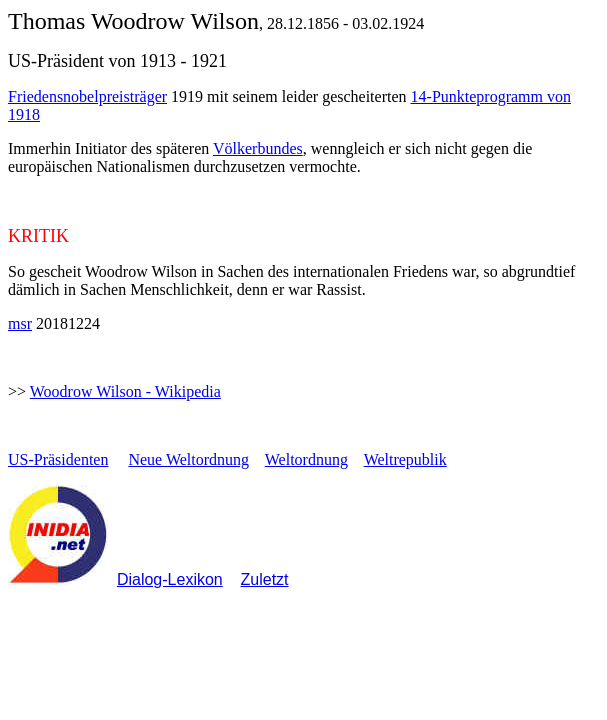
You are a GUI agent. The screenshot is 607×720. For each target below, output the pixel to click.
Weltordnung (306, 459)
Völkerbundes (258, 148)
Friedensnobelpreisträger (87, 96)
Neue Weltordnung (188, 459)
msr (20, 323)
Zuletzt (265, 579)
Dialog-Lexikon (170, 579)
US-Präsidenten (58, 459)
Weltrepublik (405, 459)
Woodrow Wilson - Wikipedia (125, 391)
